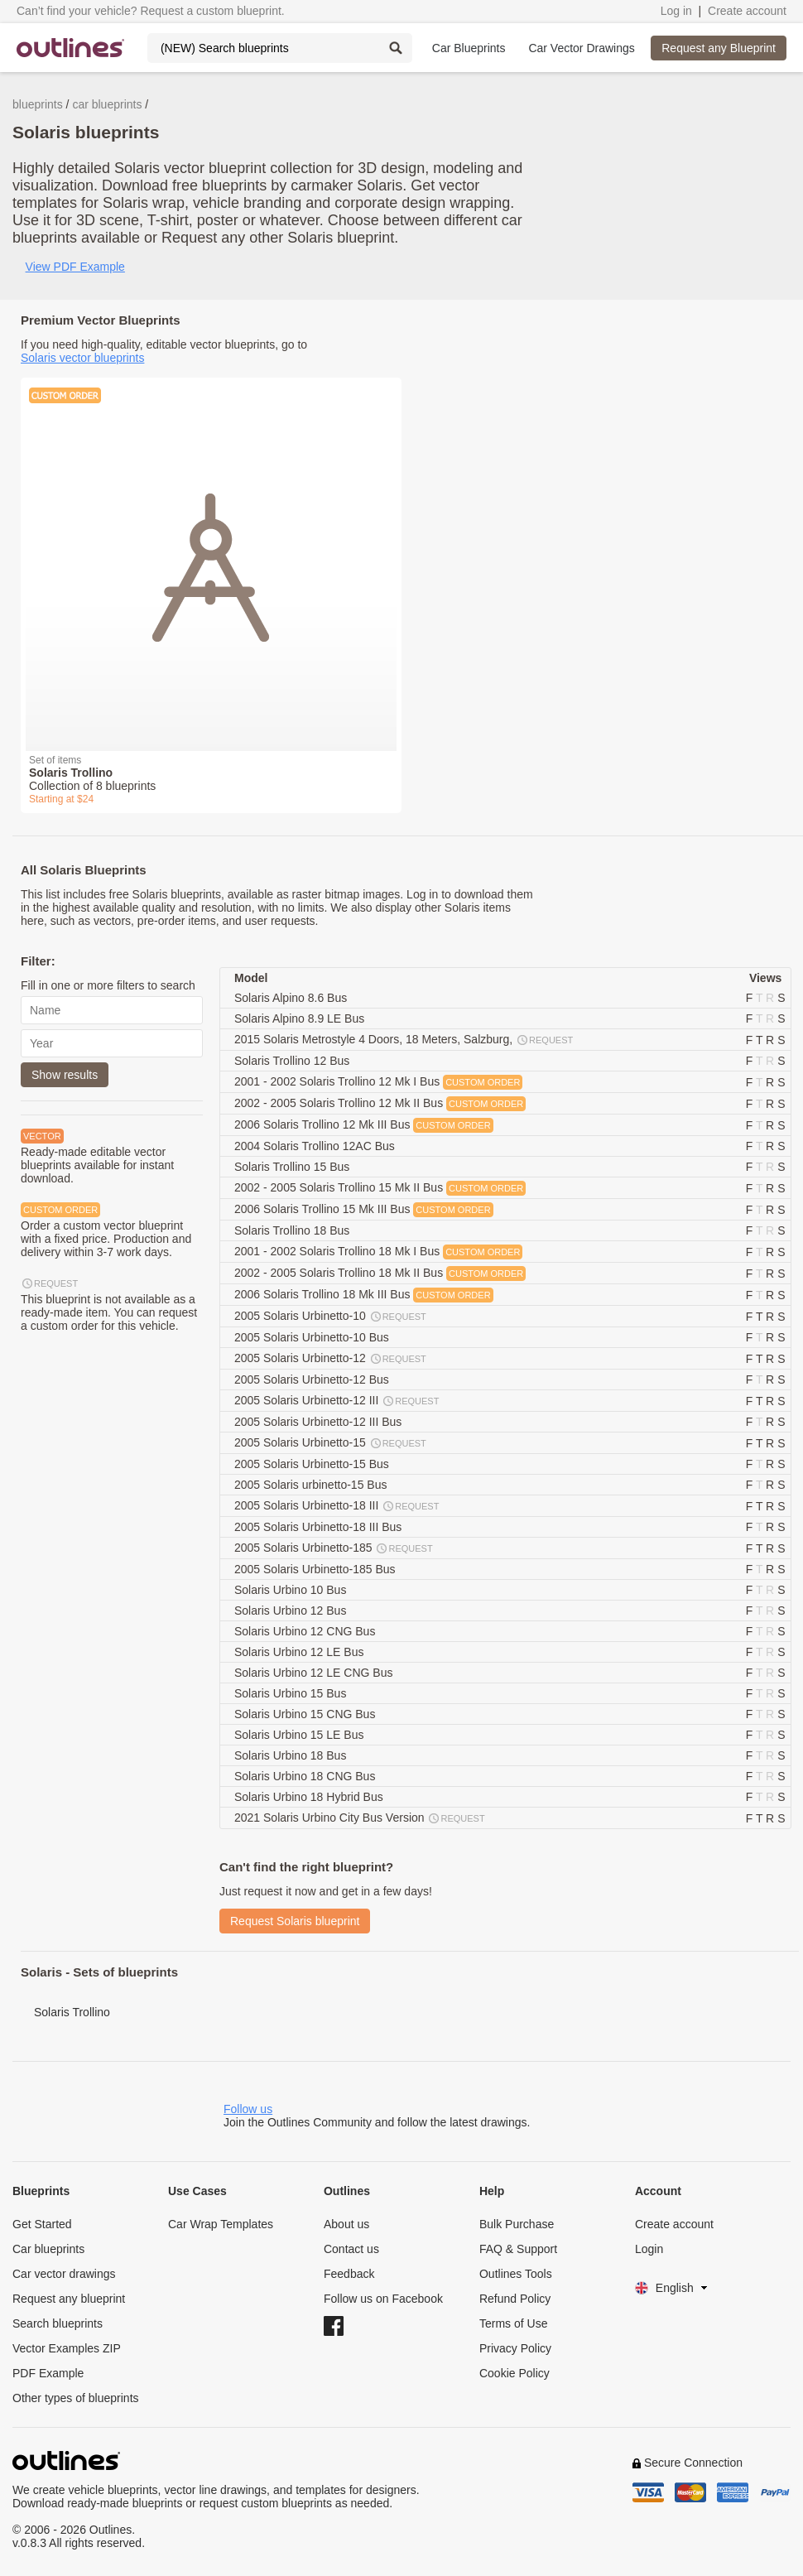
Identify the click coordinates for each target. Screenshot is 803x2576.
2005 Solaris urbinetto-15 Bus (312, 1484)
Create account (747, 10)
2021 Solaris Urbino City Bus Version (360, 1818)
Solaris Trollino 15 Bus (293, 1166)
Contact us (351, 2249)
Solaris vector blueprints (82, 357)
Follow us (248, 2109)
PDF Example (48, 2373)
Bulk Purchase (516, 2224)
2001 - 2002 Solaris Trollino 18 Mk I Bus (378, 1252)
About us (346, 2224)
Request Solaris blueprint (294, 1921)
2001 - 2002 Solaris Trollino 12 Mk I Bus (378, 1082)
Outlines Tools (515, 2273)
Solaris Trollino (72, 2012)
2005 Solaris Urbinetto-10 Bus (313, 1337)
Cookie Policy (514, 2373)
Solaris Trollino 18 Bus (293, 1230)
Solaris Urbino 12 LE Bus (300, 1652)
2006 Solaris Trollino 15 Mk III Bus (363, 1209)
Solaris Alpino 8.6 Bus (292, 997)
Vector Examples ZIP (66, 2348)
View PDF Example (75, 266)
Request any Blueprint (718, 48)
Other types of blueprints (75, 2398)
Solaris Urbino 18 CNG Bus (306, 1776)
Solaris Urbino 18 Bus (291, 1755)
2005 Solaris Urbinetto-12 (331, 1358)
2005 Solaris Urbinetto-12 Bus (313, 1379)
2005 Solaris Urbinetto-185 (334, 1548)
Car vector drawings (64, 2273)
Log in (676, 10)
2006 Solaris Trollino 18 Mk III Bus (363, 1295)
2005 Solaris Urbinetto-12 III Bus (319, 1421)
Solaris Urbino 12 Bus (291, 1610)
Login (649, 2249)
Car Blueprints (469, 48)
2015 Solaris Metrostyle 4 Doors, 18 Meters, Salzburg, (404, 1040)
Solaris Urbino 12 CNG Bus (306, 1631)
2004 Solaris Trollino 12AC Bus (316, 1146)
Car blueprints (48, 2249)
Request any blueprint (68, 2298)
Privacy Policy (515, 2348)
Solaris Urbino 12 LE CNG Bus (315, 1672)
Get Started (42, 2224)
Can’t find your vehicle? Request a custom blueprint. (151, 10)
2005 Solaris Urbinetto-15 (331, 1443)
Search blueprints (57, 2323)
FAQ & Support (518, 2249)
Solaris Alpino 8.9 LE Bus (301, 1018)
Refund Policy (515, 2298)
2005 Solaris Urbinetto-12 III (337, 1401)
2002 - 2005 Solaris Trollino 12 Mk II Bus (380, 1103)
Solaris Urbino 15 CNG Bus (306, 1714)
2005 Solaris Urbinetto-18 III (337, 1506)
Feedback (349, 2273)
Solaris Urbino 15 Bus (291, 1693)
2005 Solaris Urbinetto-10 (331, 1316)
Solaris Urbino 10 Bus (291, 1589)
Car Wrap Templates (220, 2224)
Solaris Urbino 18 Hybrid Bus (310, 1796)
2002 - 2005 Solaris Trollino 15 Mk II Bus (380, 1188)
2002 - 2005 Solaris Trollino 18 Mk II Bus (380, 1273)
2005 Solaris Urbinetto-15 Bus (313, 1464)
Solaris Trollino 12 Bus (293, 1060)
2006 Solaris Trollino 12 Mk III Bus (363, 1125)
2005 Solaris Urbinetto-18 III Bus (319, 1527)
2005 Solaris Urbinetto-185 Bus (316, 1569)
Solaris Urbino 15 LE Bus (300, 1734)
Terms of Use (513, 2323)
